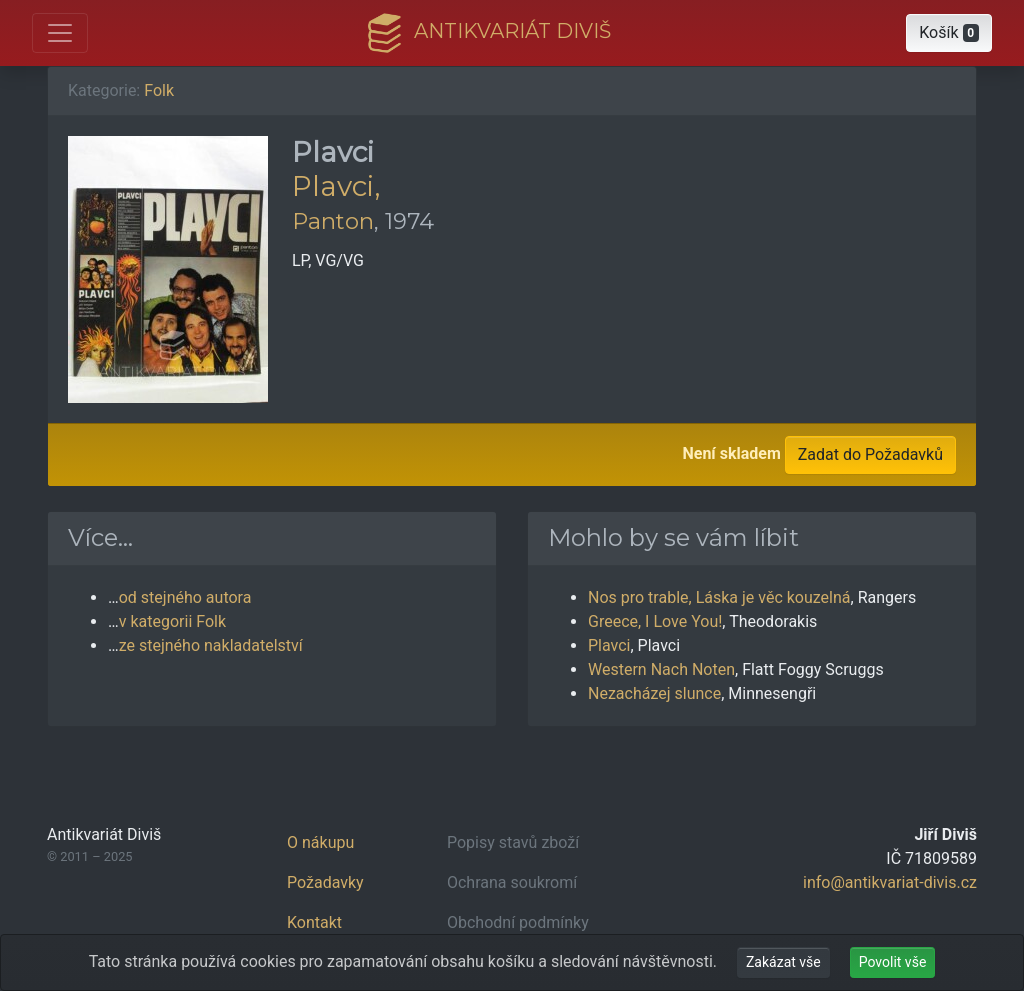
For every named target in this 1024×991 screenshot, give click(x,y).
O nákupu (320, 842)
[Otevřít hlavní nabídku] (60, 33)
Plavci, (336, 186)
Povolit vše (893, 962)
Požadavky (325, 882)
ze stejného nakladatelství (211, 645)
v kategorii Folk (172, 621)
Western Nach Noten (661, 669)
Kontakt (314, 922)
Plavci (609, 645)
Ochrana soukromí (512, 882)
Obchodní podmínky (518, 922)
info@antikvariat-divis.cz (890, 882)
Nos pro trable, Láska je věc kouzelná (719, 597)
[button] (949, 33)
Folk (159, 90)
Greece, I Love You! (655, 621)
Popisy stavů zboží (513, 842)
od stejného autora (185, 597)
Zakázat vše (783, 962)
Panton (333, 221)
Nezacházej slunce (654, 693)
